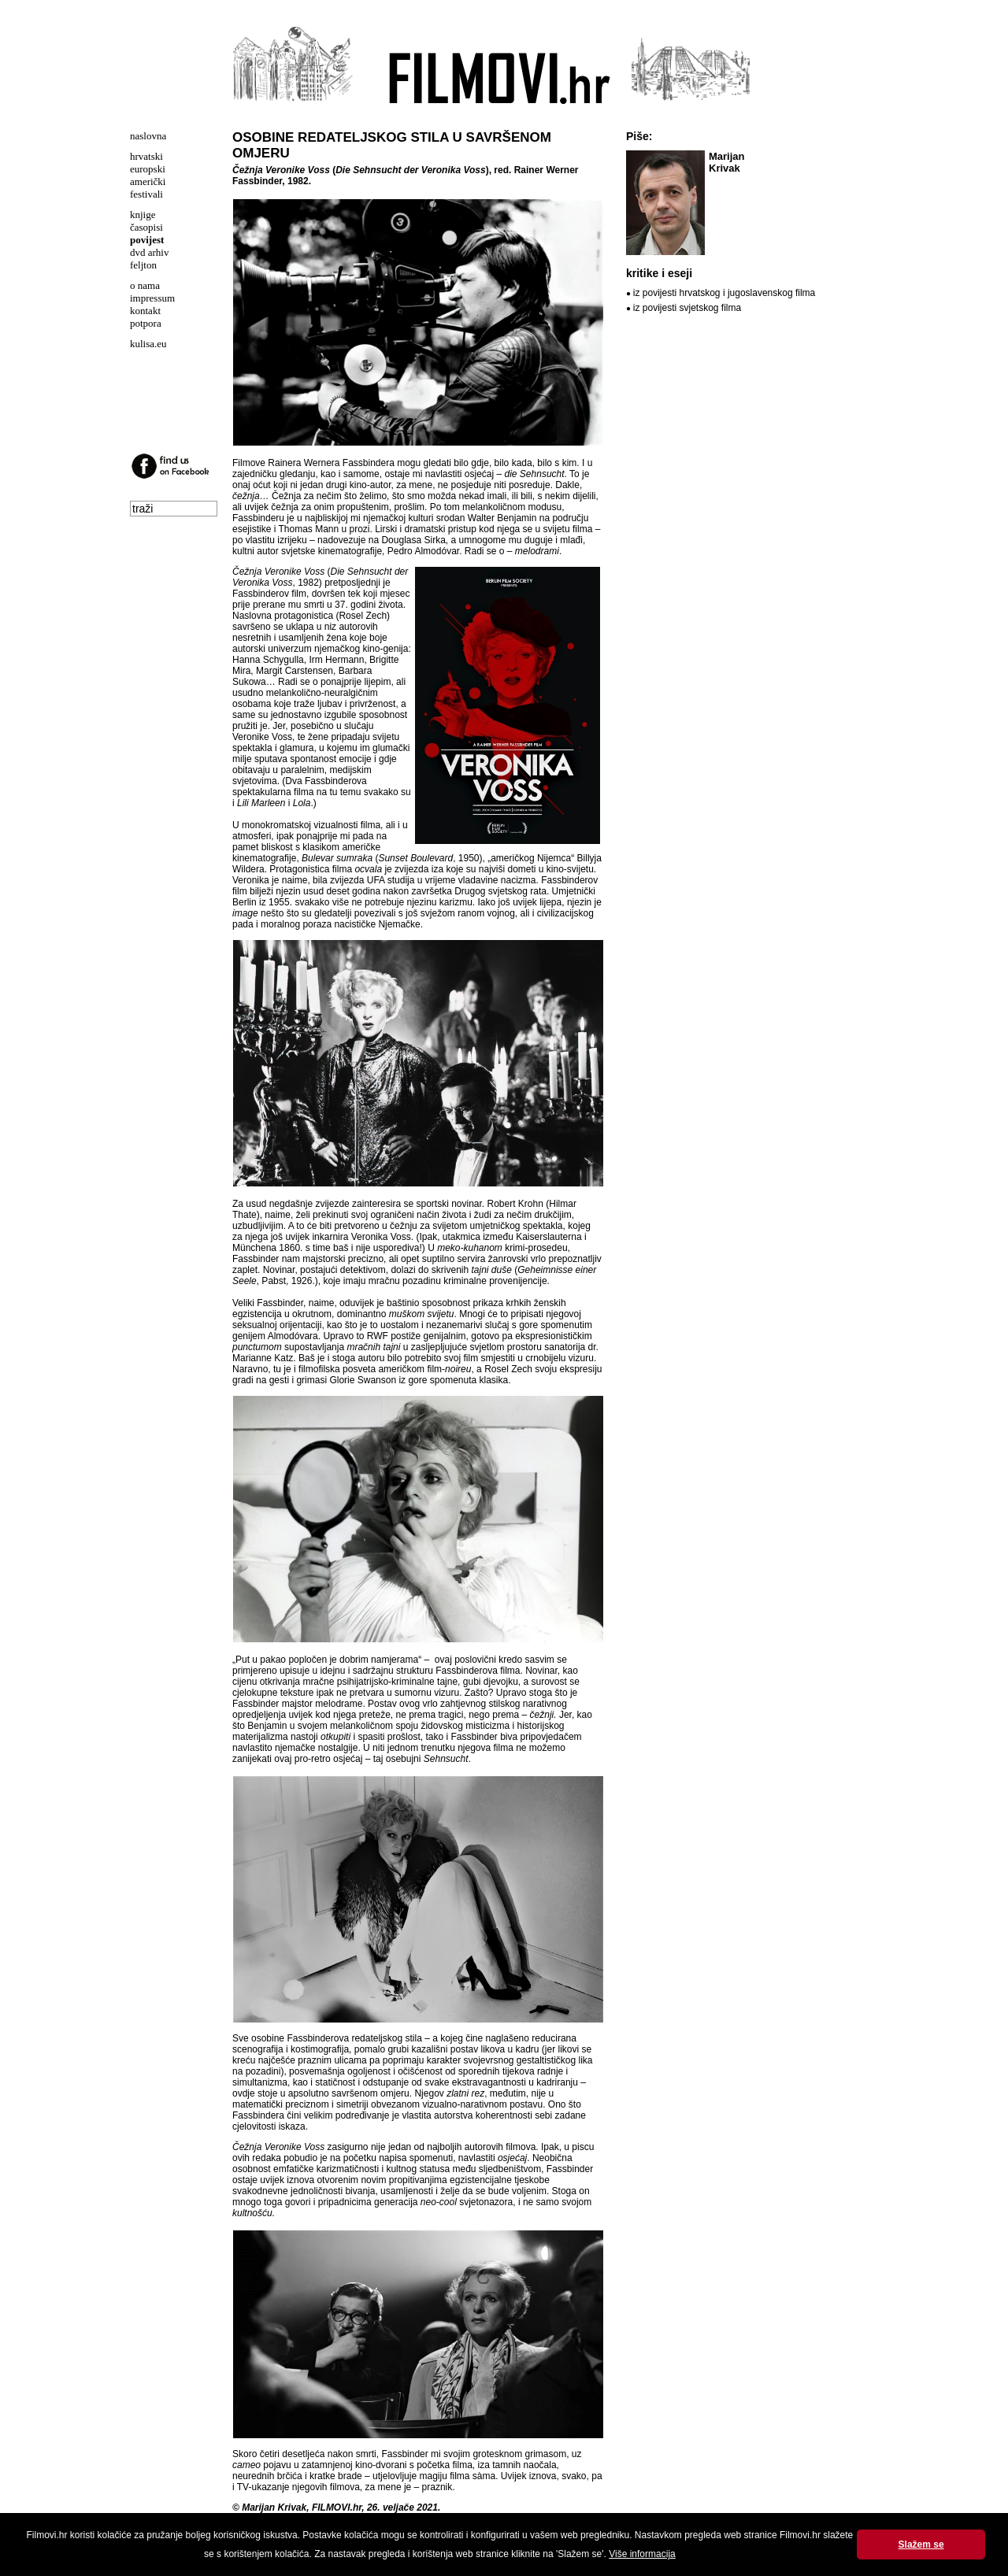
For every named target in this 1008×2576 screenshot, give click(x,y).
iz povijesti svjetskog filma (687, 307)
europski (147, 169)
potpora (145, 323)
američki (147, 181)
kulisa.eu (148, 344)
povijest (147, 240)
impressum (152, 298)
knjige (143, 214)
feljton (143, 265)
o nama (145, 285)
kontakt (145, 310)
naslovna (148, 136)
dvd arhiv (149, 252)
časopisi (146, 227)
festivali (146, 194)
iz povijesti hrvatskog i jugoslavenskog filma (724, 292)
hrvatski (146, 156)
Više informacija (642, 2553)
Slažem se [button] (921, 2544)
